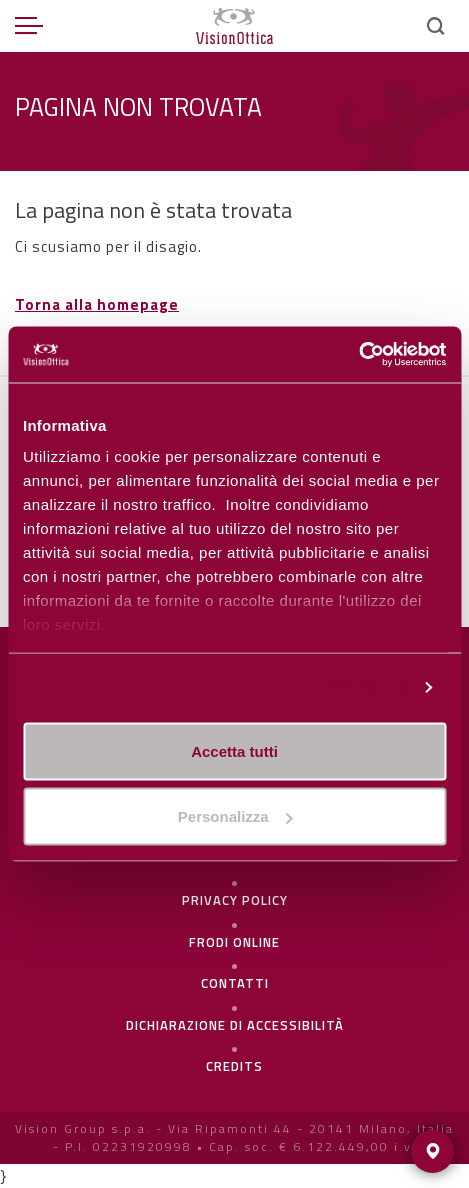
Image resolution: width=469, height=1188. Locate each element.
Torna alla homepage (97, 304)
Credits (234, 1066)
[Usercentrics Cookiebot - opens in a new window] (358, 355)
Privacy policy (235, 900)
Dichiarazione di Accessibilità (235, 1025)
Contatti (235, 983)
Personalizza (361, 687)
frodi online (234, 942)
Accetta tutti (234, 750)
